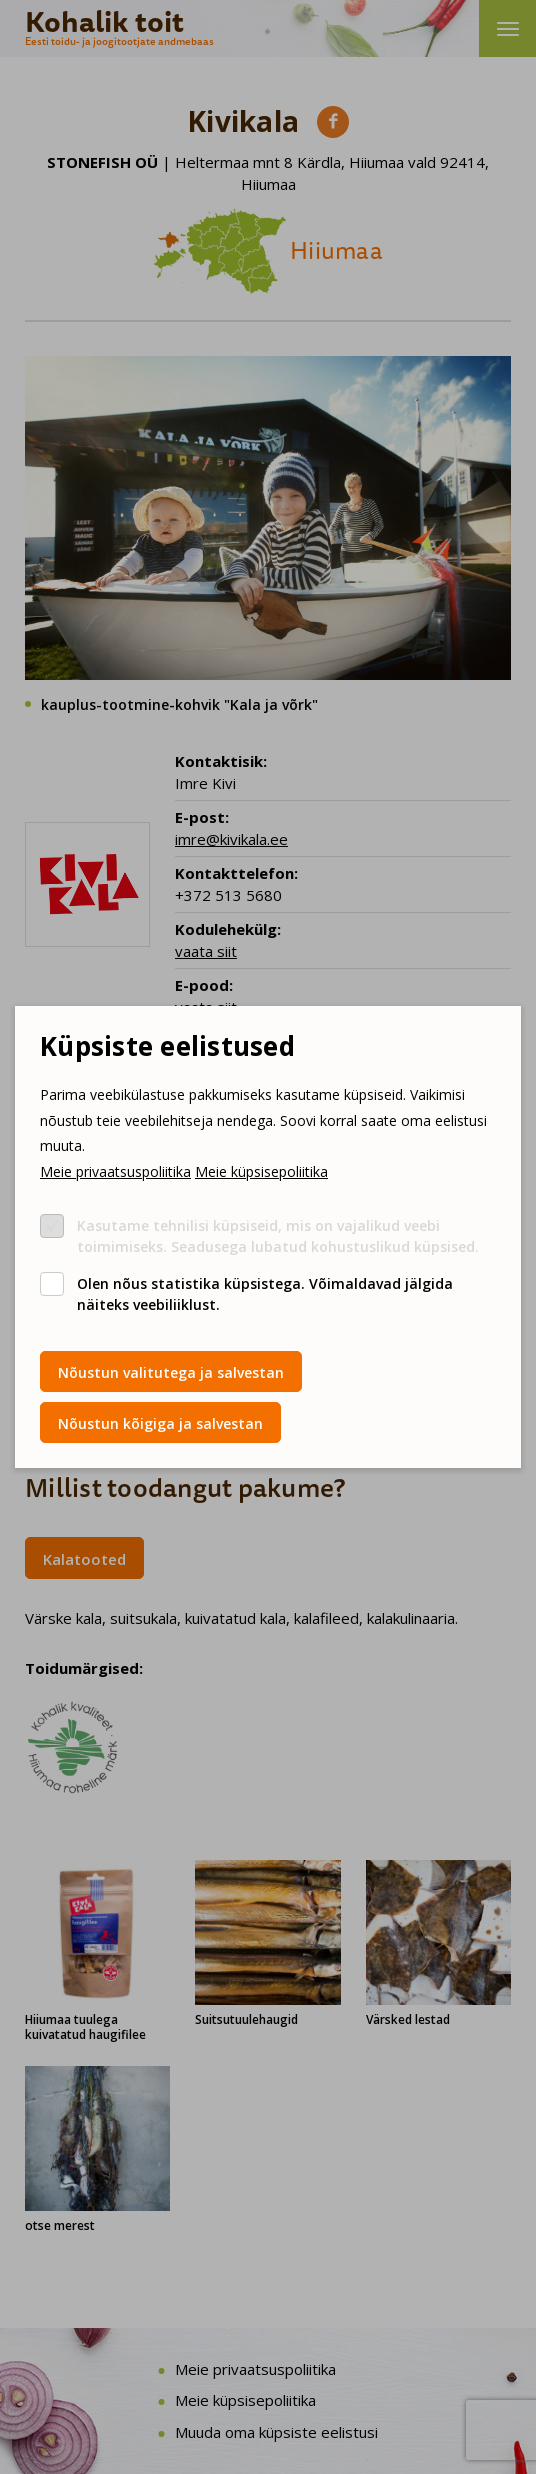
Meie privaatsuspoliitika (115, 1171)
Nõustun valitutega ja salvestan (171, 1372)
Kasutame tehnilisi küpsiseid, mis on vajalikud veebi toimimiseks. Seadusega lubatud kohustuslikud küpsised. (278, 1236)
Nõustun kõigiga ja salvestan (160, 1423)
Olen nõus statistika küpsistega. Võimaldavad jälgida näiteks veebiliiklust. (265, 1294)
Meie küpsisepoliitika (261, 1171)
